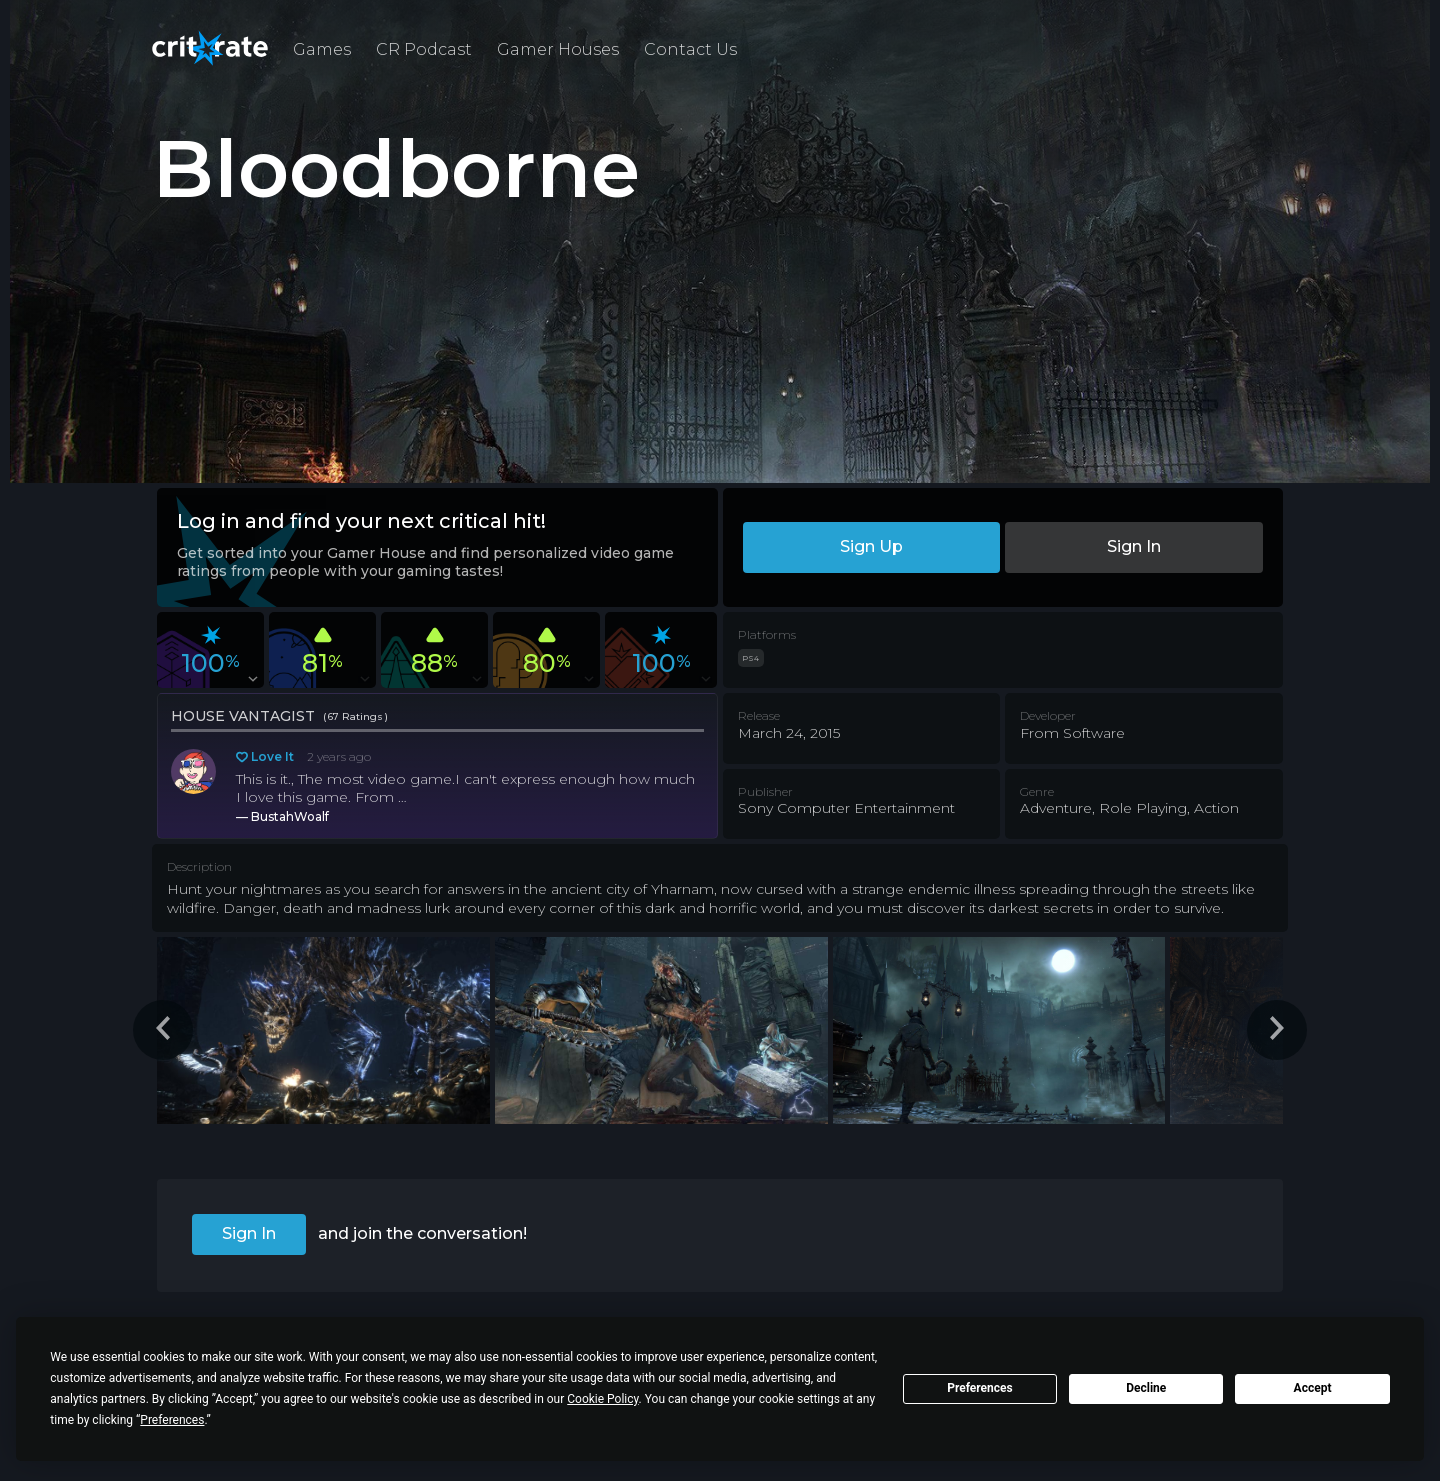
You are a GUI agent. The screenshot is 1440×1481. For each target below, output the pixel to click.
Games (322, 49)
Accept (1313, 1388)
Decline (1146, 1388)
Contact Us (690, 49)
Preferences (980, 1388)
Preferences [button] (172, 1420)
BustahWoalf (290, 816)
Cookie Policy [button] (602, 1399)
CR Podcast (424, 49)
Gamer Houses (558, 49)
